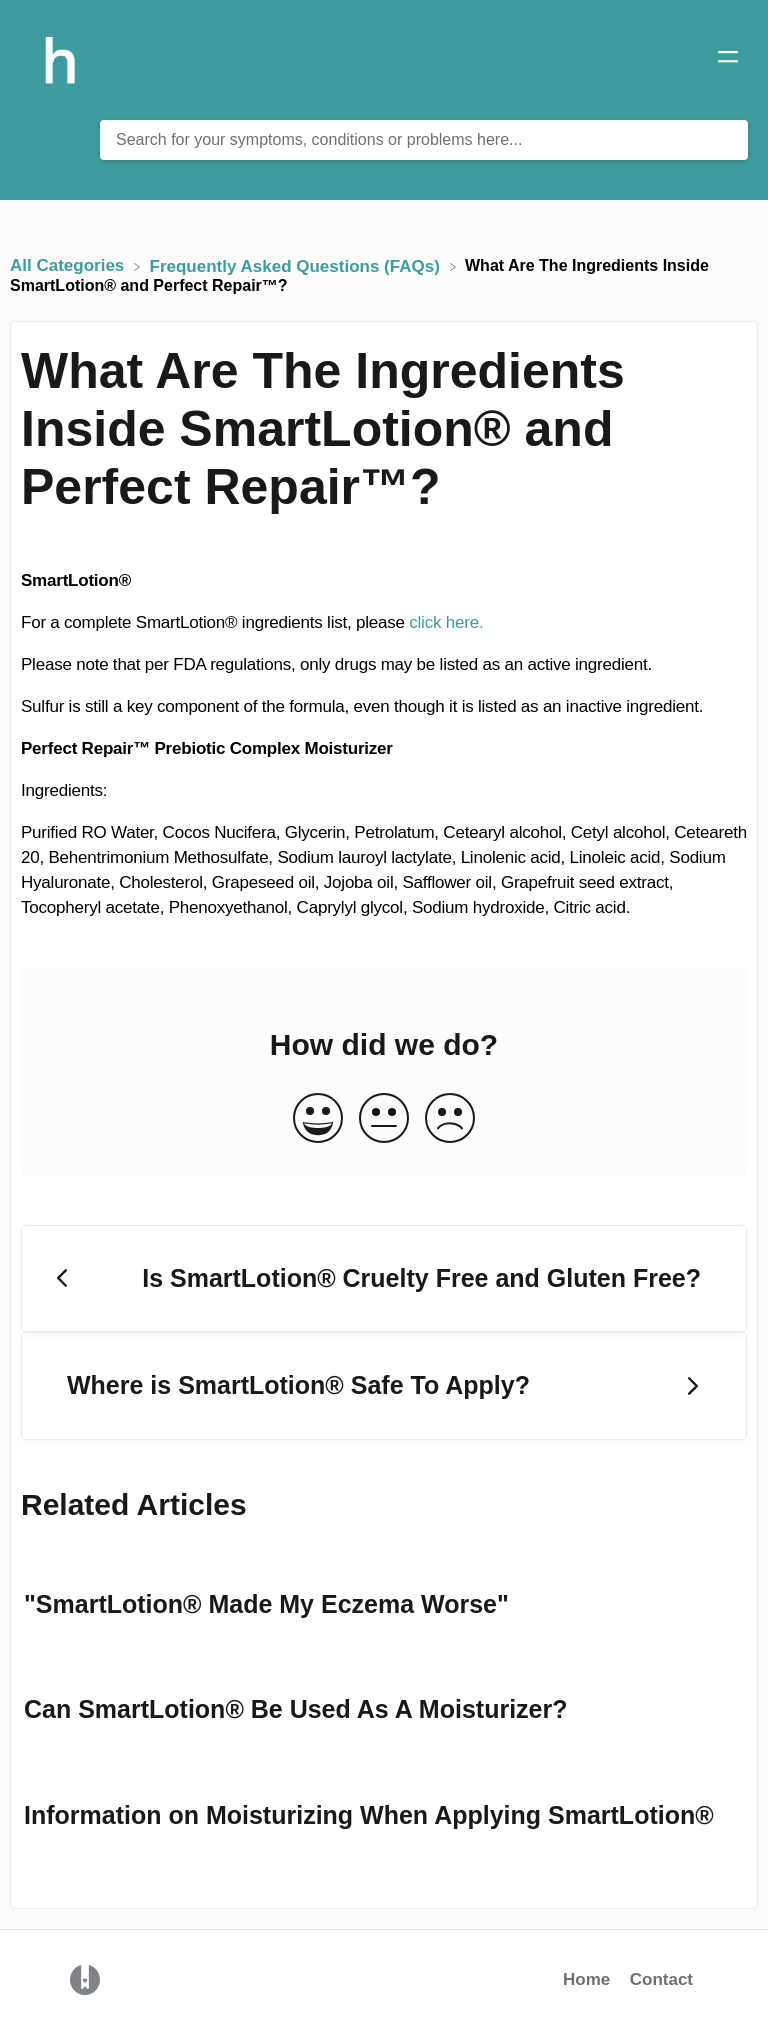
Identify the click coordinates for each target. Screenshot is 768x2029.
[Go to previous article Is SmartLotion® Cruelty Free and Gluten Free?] (384, 1279)
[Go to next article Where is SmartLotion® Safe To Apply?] (384, 1386)
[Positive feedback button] (318, 1119)
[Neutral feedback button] (384, 1119)
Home (586, 1979)
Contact (661, 1979)
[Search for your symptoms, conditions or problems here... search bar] (424, 140)
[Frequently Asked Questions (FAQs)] (297, 265)
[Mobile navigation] (728, 60)
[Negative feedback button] (450, 1119)
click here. (446, 622)
